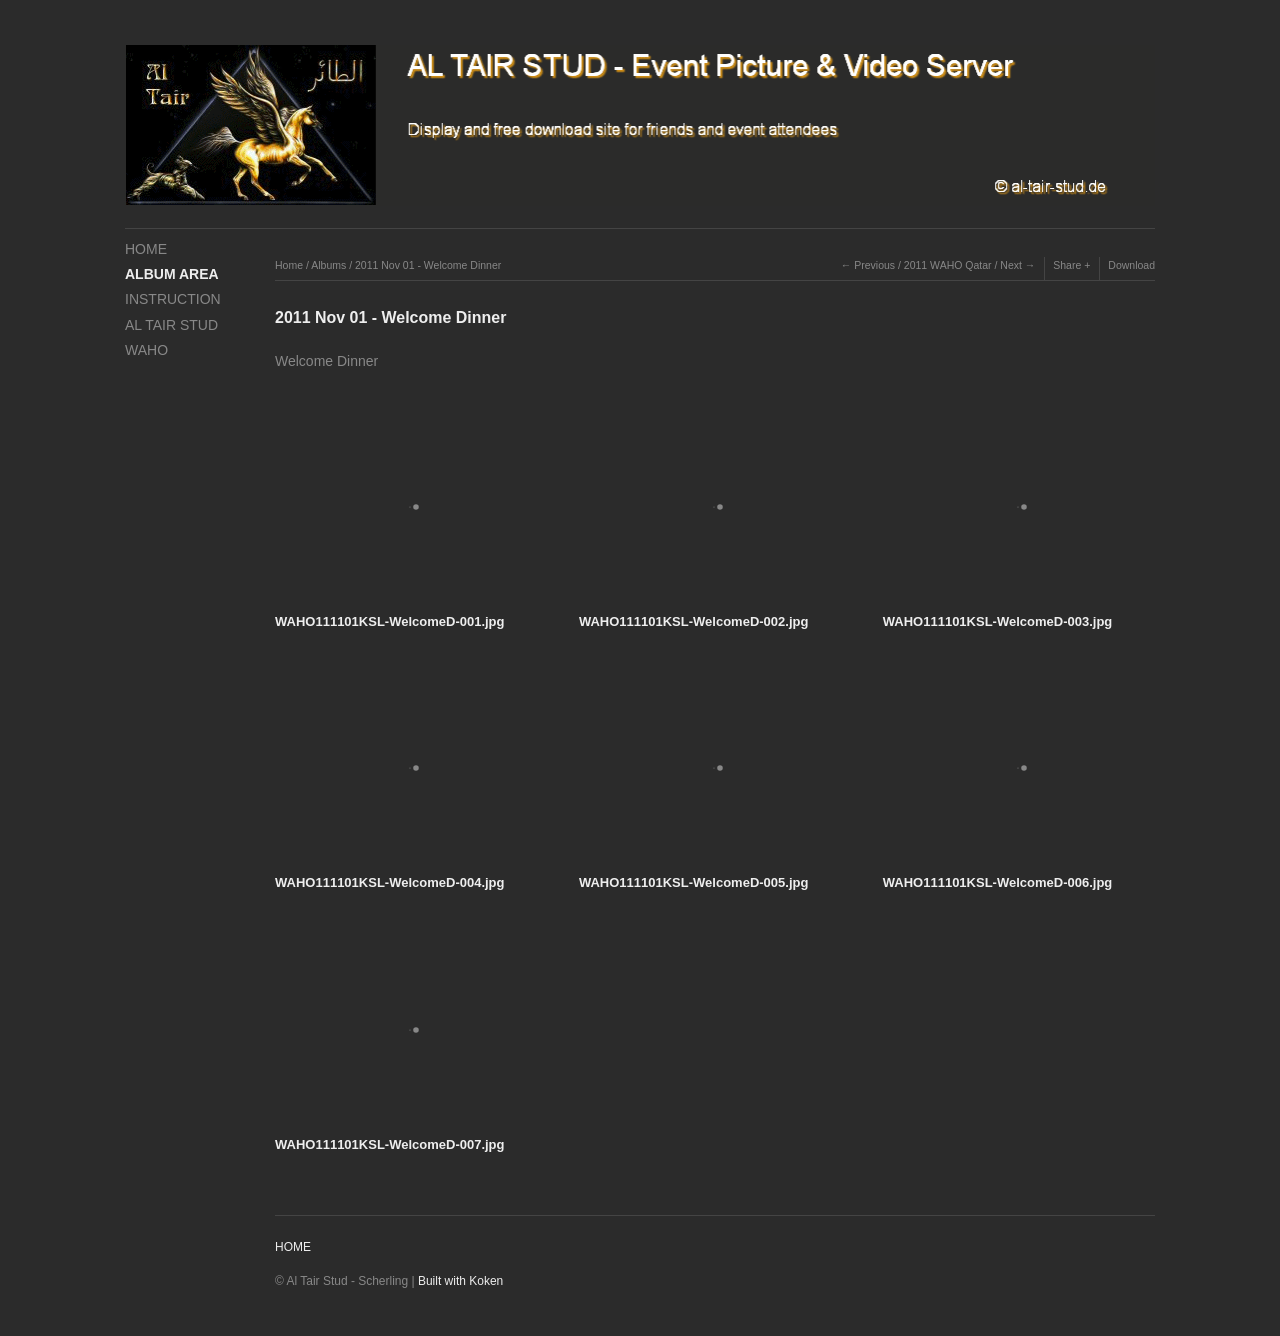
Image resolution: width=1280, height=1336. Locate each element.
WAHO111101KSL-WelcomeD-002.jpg (694, 621)
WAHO (146, 350)
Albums (328, 265)
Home (289, 265)
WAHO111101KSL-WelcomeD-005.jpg (694, 882)
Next (1011, 265)
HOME (146, 249)
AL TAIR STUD (171, 325)
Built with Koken (460, 1281)
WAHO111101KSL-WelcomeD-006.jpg (998, 882)
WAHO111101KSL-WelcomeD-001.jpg (390, 621)
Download (1131, 265)
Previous (874, 265)
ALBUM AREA (172, 274)
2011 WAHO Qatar (948, 265)
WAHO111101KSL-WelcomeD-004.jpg (390, 882)
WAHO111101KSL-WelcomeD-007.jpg (390, 1144)
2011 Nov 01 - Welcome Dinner (428, 265)
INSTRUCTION (173, 299)
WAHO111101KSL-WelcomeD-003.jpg (998, 621)
